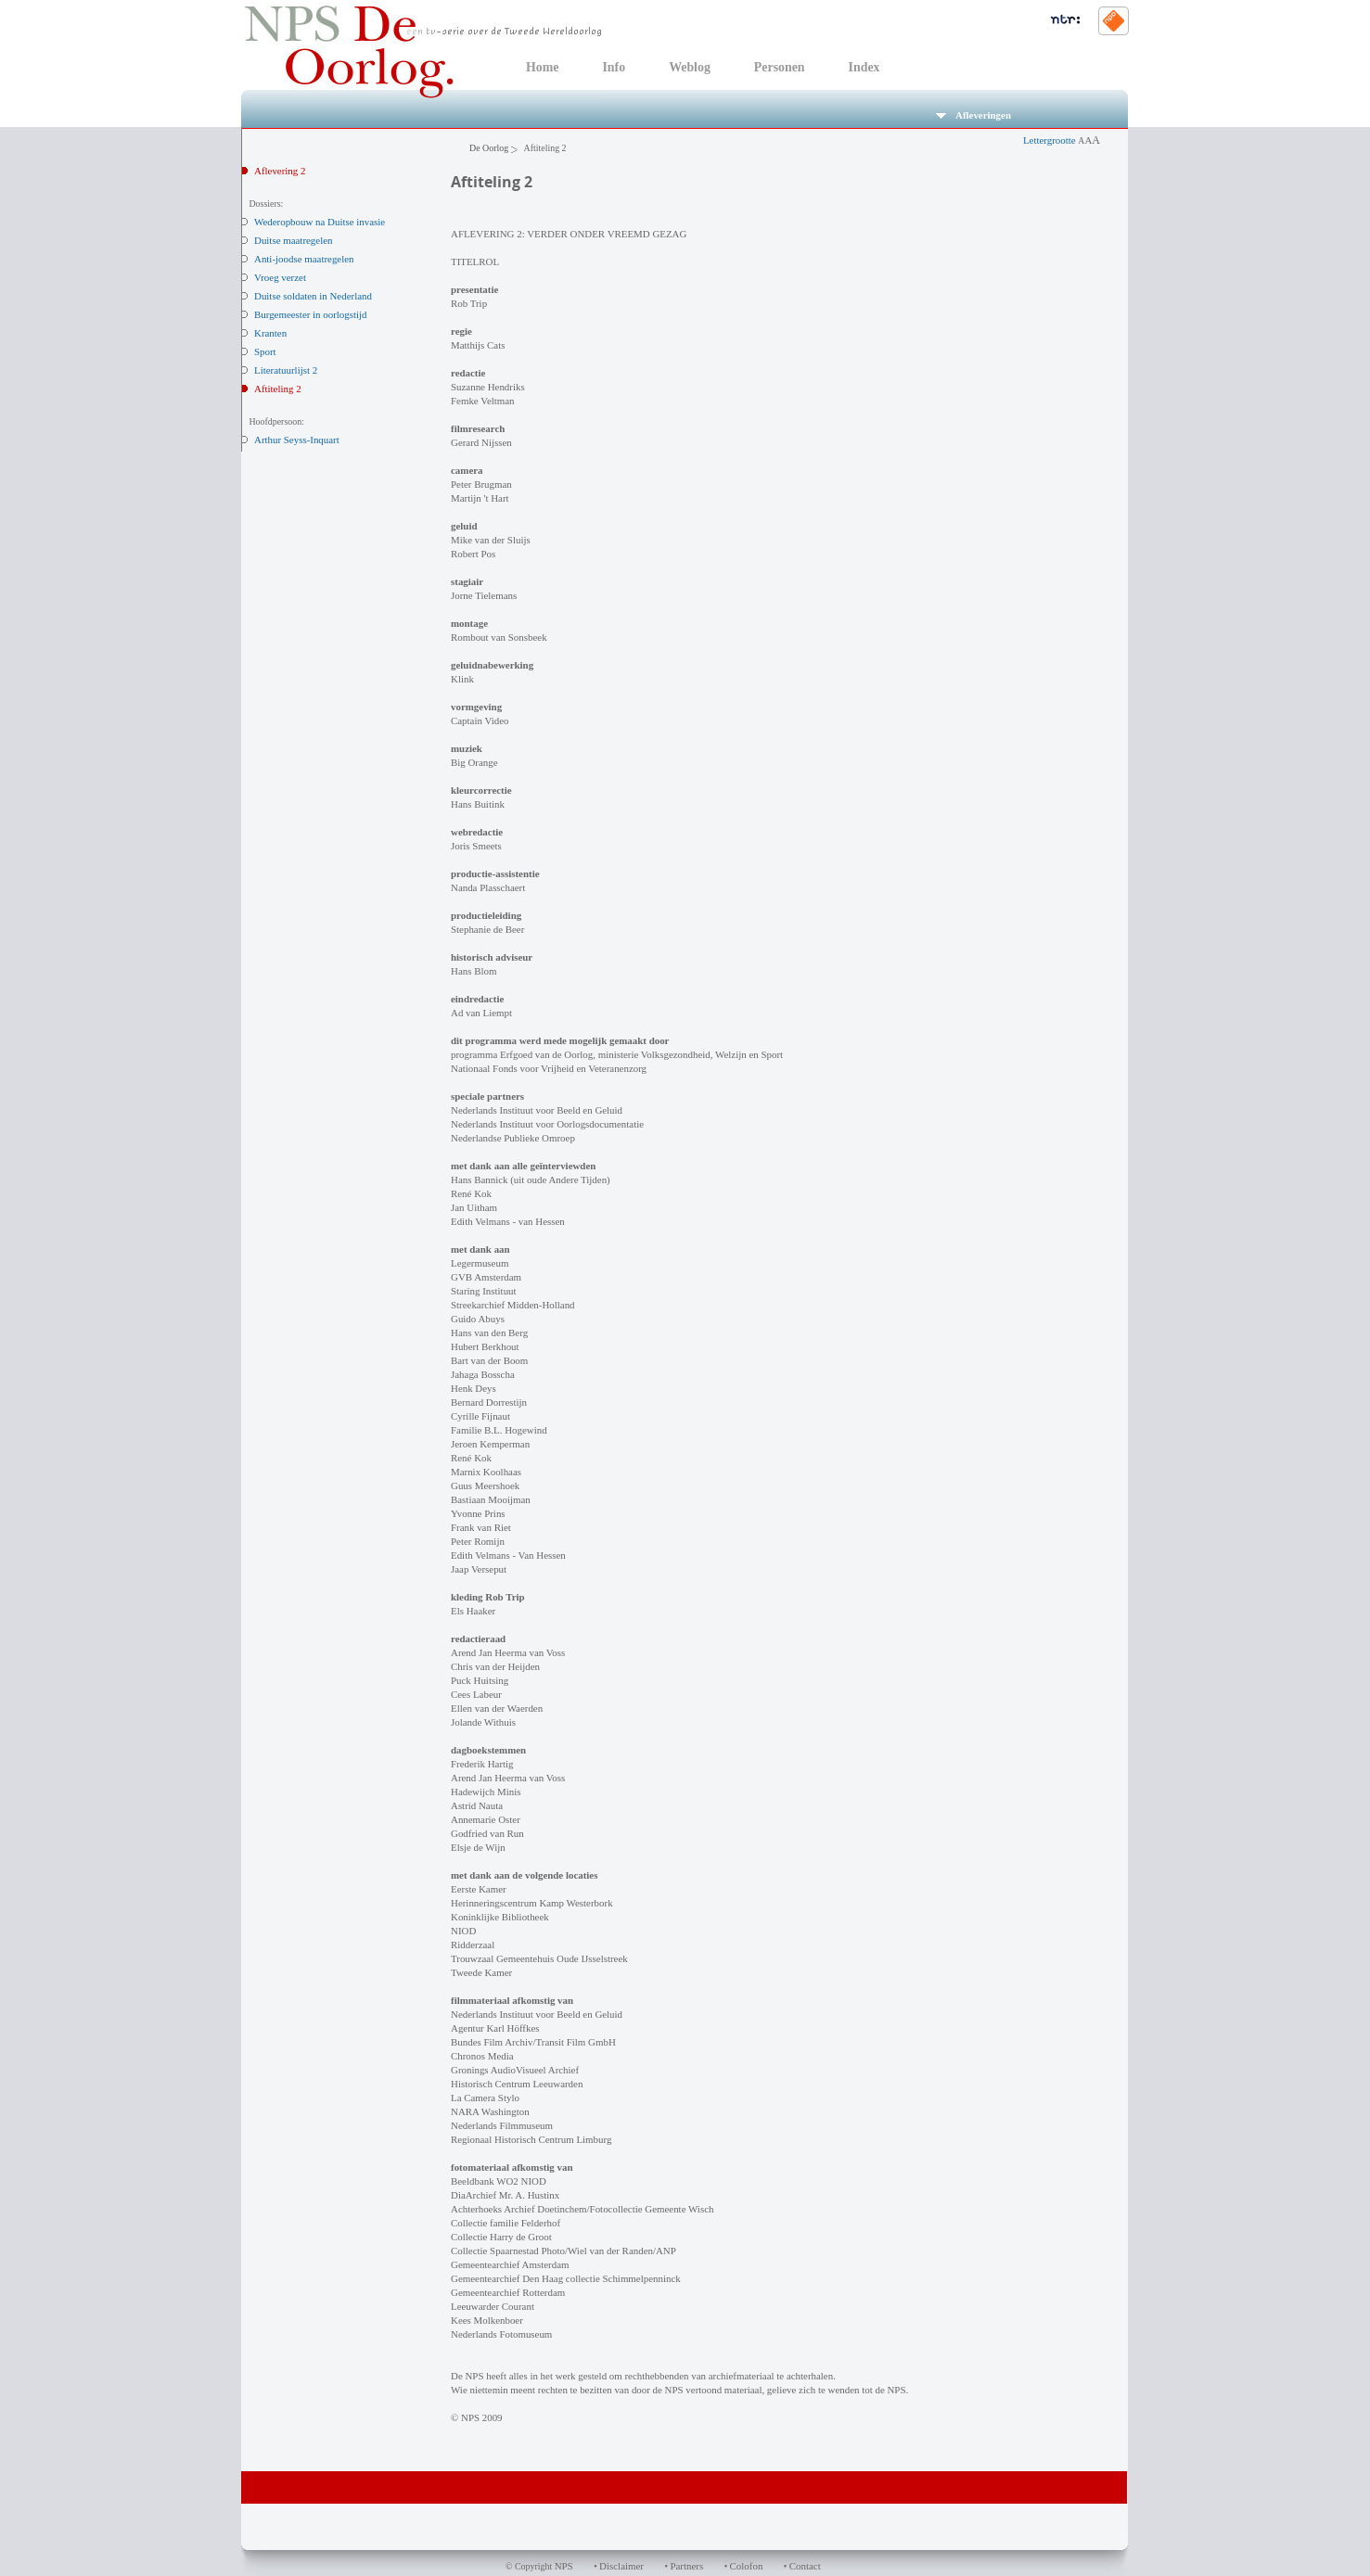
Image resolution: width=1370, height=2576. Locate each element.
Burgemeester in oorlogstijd (310, 314)
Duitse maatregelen (293, 240)
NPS (564, 2565)
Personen (779, 67)
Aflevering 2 (279, 170)
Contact (805, 2565)
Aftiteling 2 (277, 388)
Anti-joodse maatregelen (304, 258)
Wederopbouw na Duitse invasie (319, 221)
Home (542, 67)
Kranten (270, 332)
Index (864, 67)
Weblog (690, 67)
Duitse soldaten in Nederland (313, 295)
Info (613, 67)
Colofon (746, 2565)
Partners (686, 2565)
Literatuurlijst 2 (285, 370)
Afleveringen (973, 115)
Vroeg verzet (280, 277)
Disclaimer (621, 2565)
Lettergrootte (1061, 140)
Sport (265, 351)
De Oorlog (488, 148)
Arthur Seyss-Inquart (296, 439)
